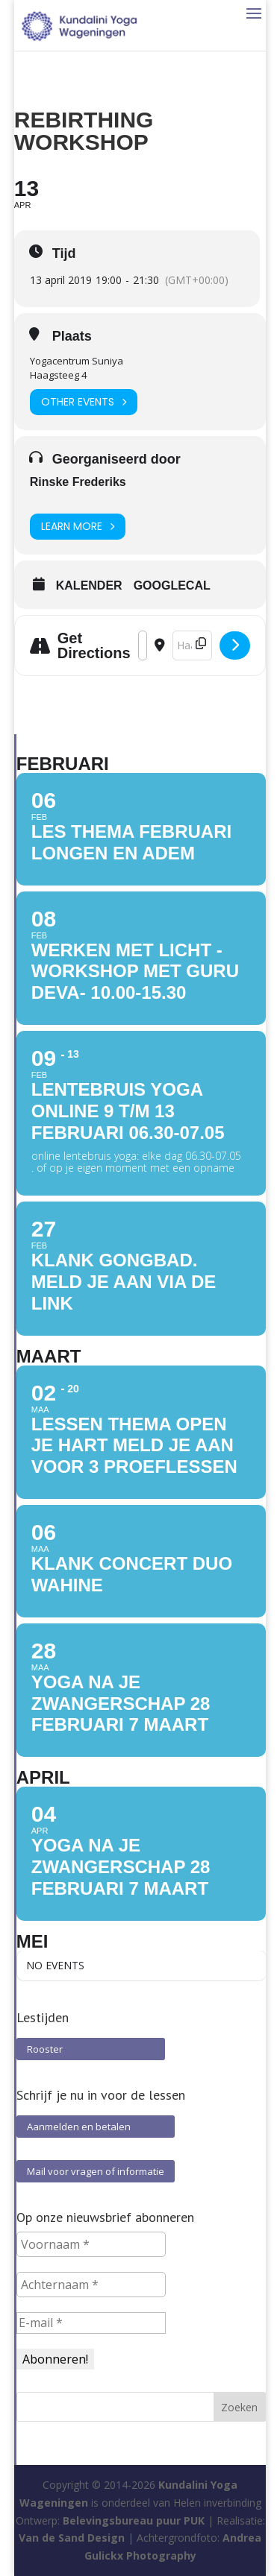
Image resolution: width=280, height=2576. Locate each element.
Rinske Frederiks (78, 482)
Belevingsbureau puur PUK (134, 2520)
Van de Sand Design (72, 2538)
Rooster (91, 2049)
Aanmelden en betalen (95, 2126)
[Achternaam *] (91, 2284)
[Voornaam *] (91, 2244)
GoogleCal (172, 585)
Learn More (77, 526)
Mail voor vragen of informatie (95, 2171)
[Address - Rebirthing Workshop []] (142, 645)
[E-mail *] (91, 2322)
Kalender (89, 585)
